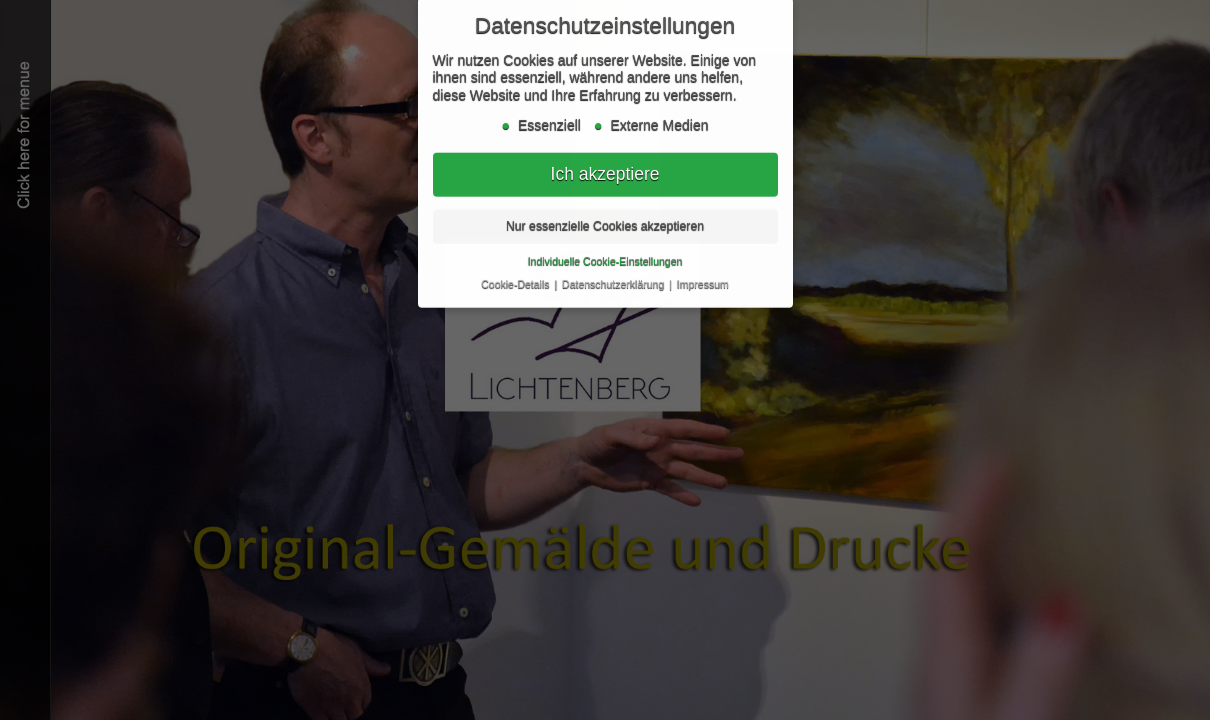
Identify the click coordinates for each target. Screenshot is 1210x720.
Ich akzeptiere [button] (605, 170)
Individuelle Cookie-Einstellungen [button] (605, 257)
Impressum (703, 280)
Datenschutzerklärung (614, 280)
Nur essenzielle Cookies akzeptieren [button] (605, 222)
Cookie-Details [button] (516, 280)
